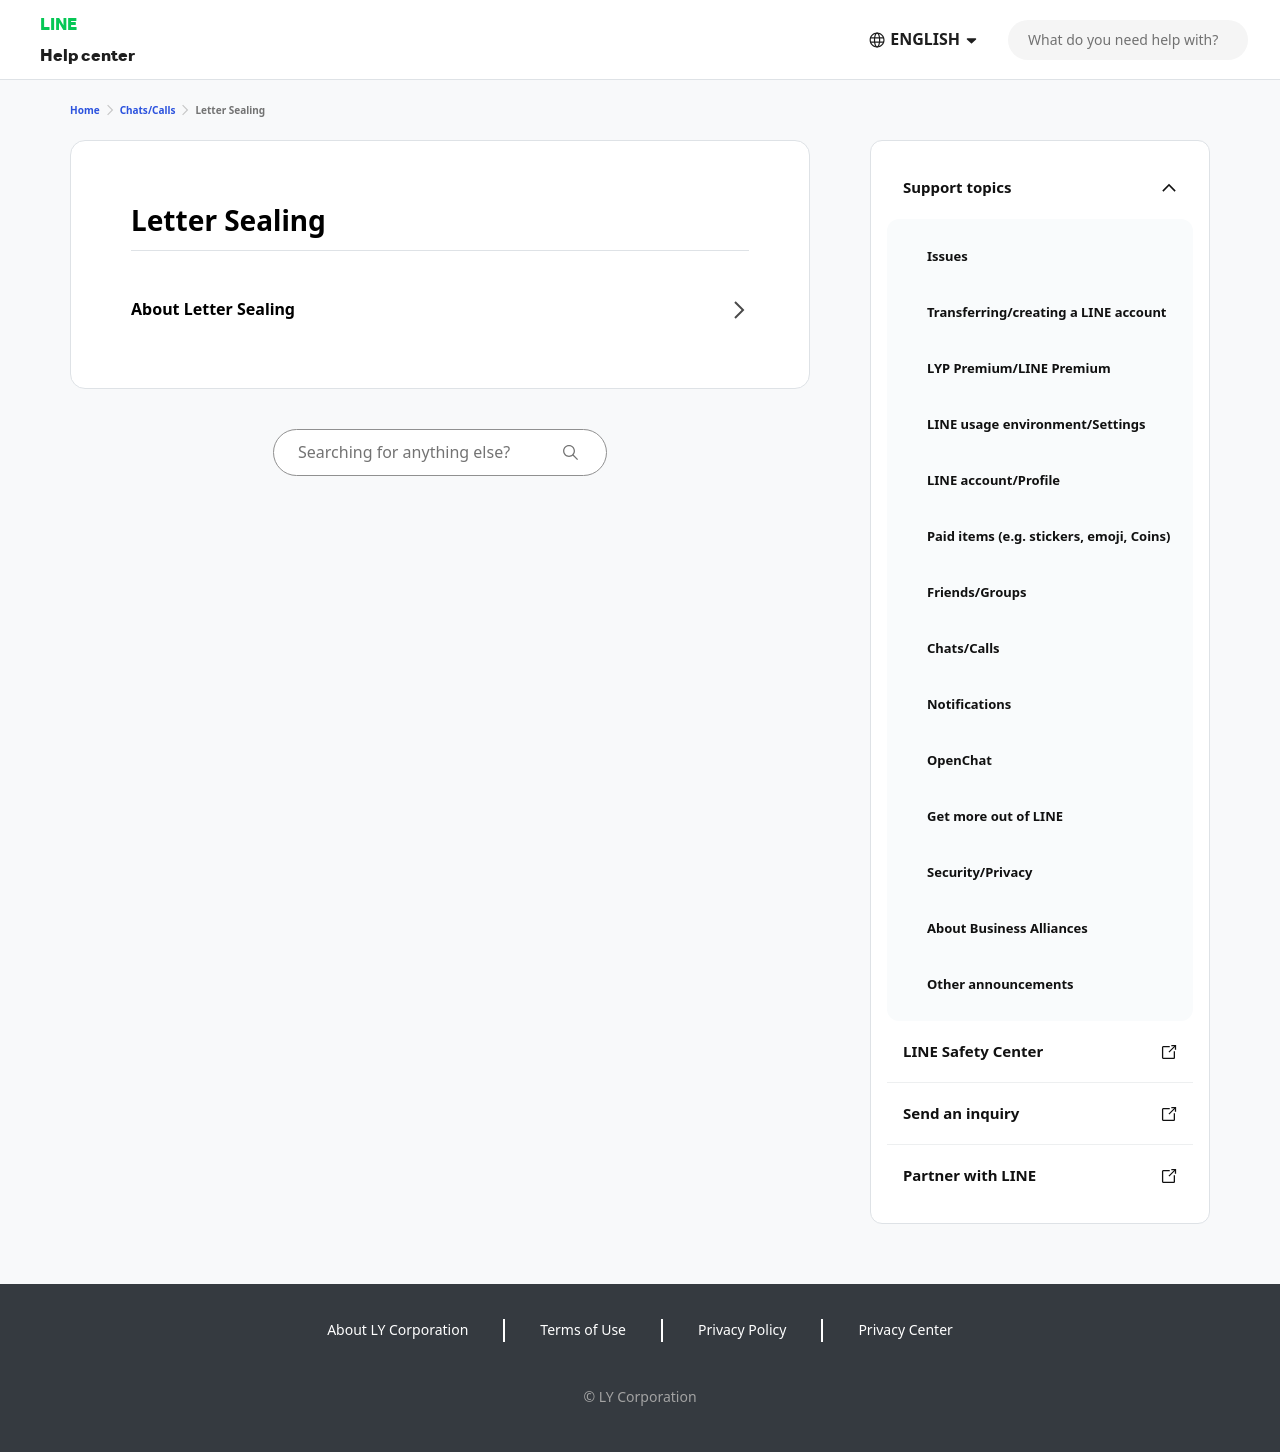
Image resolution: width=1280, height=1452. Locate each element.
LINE (58, 23)
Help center (87, 54)
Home (85, 110)
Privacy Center (905, 1329)
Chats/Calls (148, 110)
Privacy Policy (742, 1329)
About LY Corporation (397, 1329)
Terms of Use (583, 1329)
